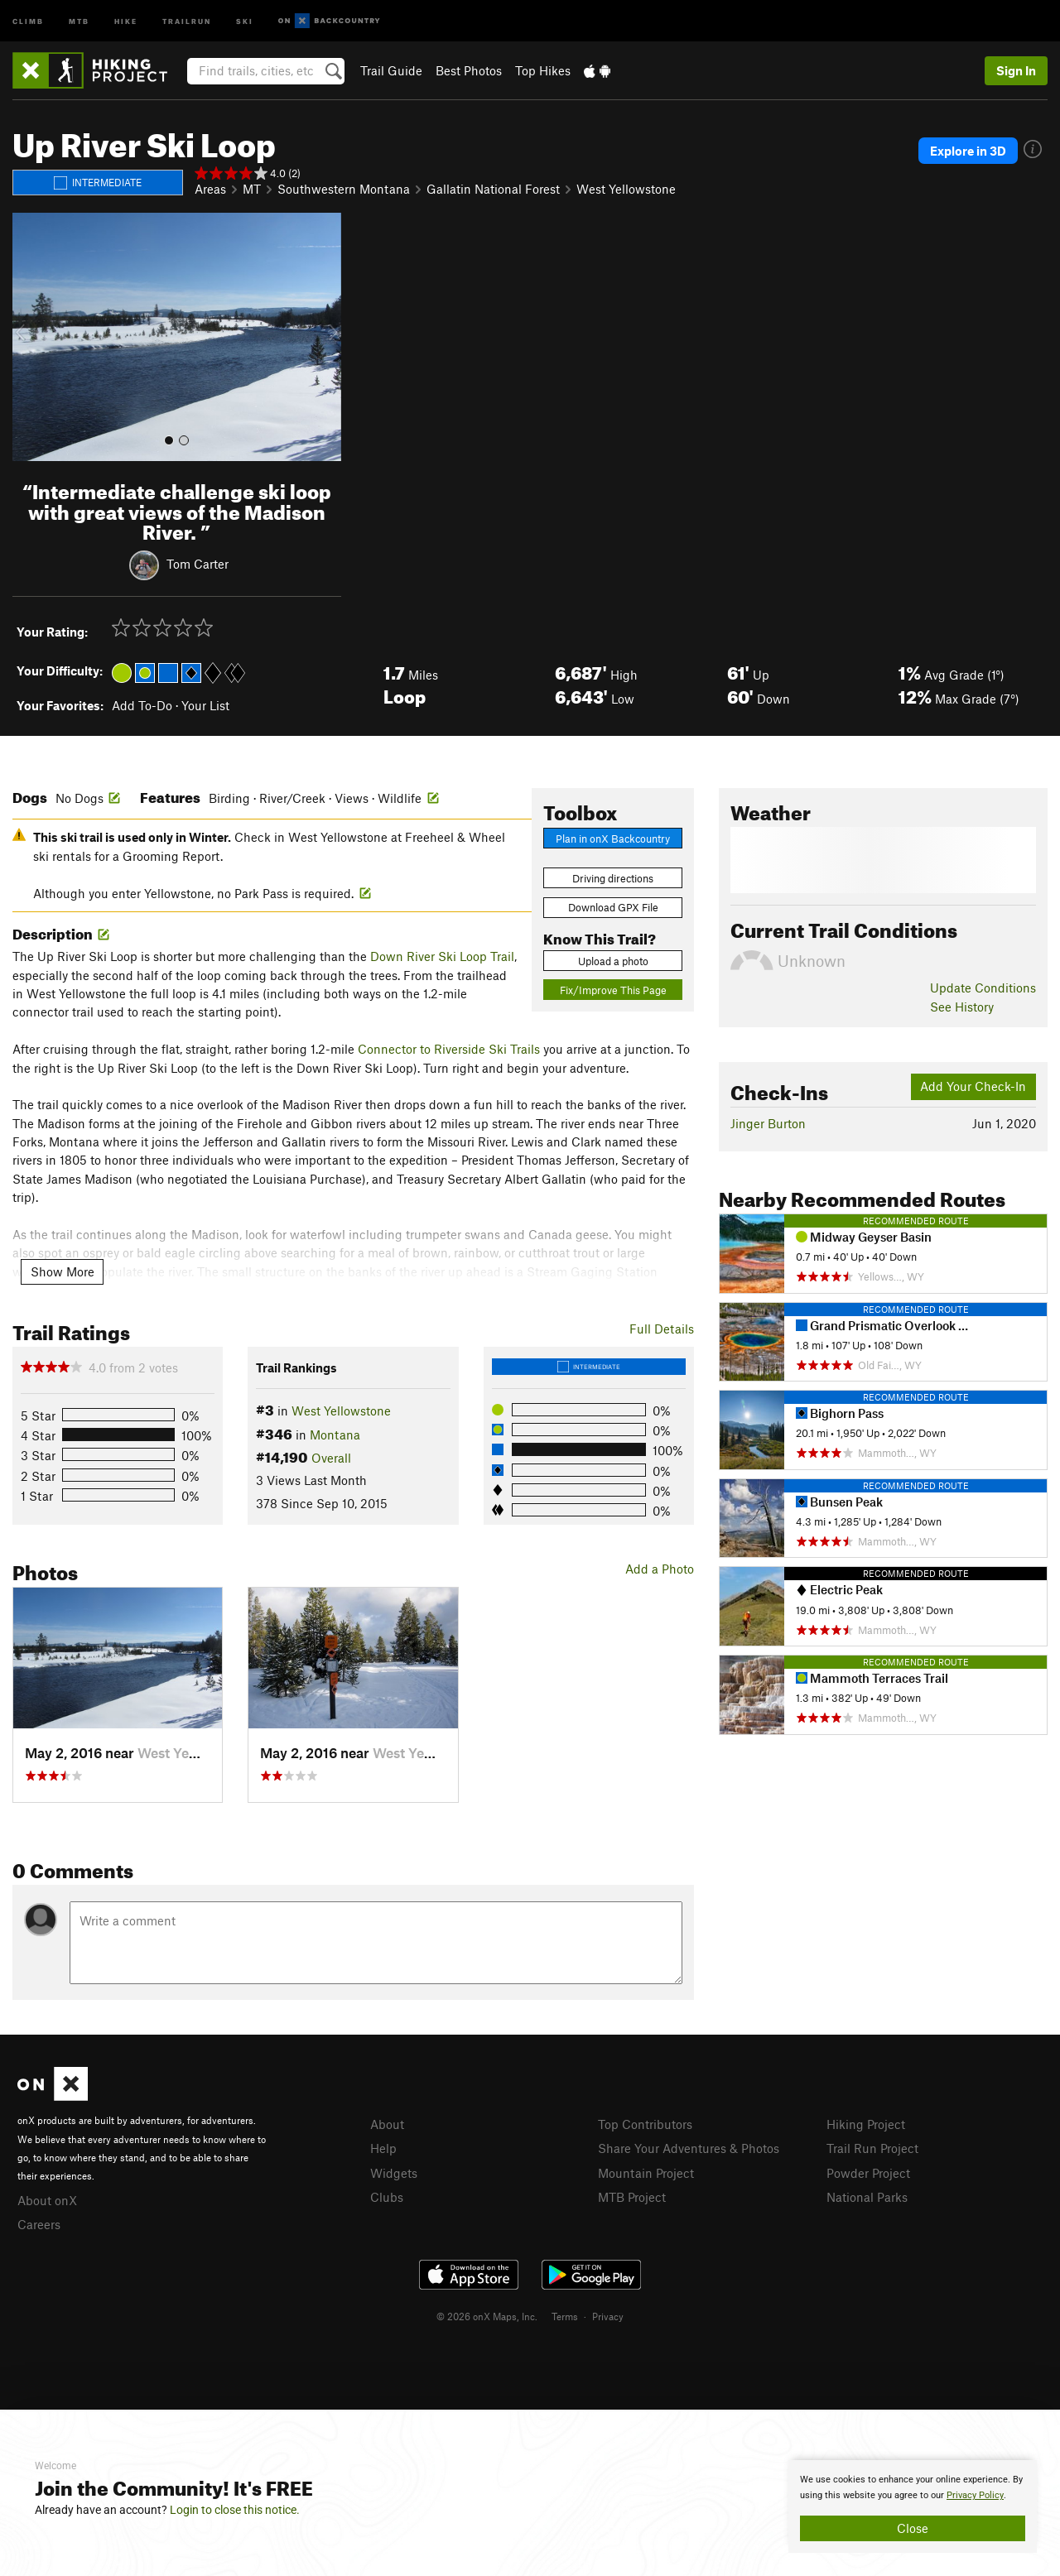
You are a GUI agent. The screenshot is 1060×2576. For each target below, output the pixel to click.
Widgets (393, 2172)
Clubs (386, 2196)
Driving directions (612, 878)
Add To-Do (142, 705)
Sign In (1016, 70)
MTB (79, 20)
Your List (205, 705)
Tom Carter (197, 563)
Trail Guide (391, 70)
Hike (125, 20)
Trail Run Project (872, 2148)
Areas (210, 188)
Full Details (661, 1328)
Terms (565, 2316)
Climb (28, 20)
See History (962, 1006)
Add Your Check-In (973, 1086)
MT (252, 188)
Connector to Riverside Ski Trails (449, 1048)
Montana (335, 1434)
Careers (38, 2224)
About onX (47, 2200)
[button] (29, 337)
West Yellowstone (626, 188)
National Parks (867, 2196)
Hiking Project (865, 2124)
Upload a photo (613, 961)
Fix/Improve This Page (613, 990)
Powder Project (868, 2172)
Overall (331, 1457)
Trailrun (186, 20)
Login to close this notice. (235, 2509)
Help (383, 2148)
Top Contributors (645, 2124)
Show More (62, 1271)
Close (912, 2528)
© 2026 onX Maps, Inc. (486, 2316)
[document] (912, 2506)
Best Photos (469, 70)
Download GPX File (613, 907)
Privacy (608, 2316)
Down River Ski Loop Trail (442, 956)
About (387, 2124)
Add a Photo (659, 1568)
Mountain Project (646, 2172)
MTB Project (632, 2196)
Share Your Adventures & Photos (688, 2148)
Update (983, 987)
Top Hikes (543, 70)
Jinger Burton (768, 1123)
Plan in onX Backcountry (613, 838)
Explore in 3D (968, 150)
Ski (244, 20)
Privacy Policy (975, 2495)
